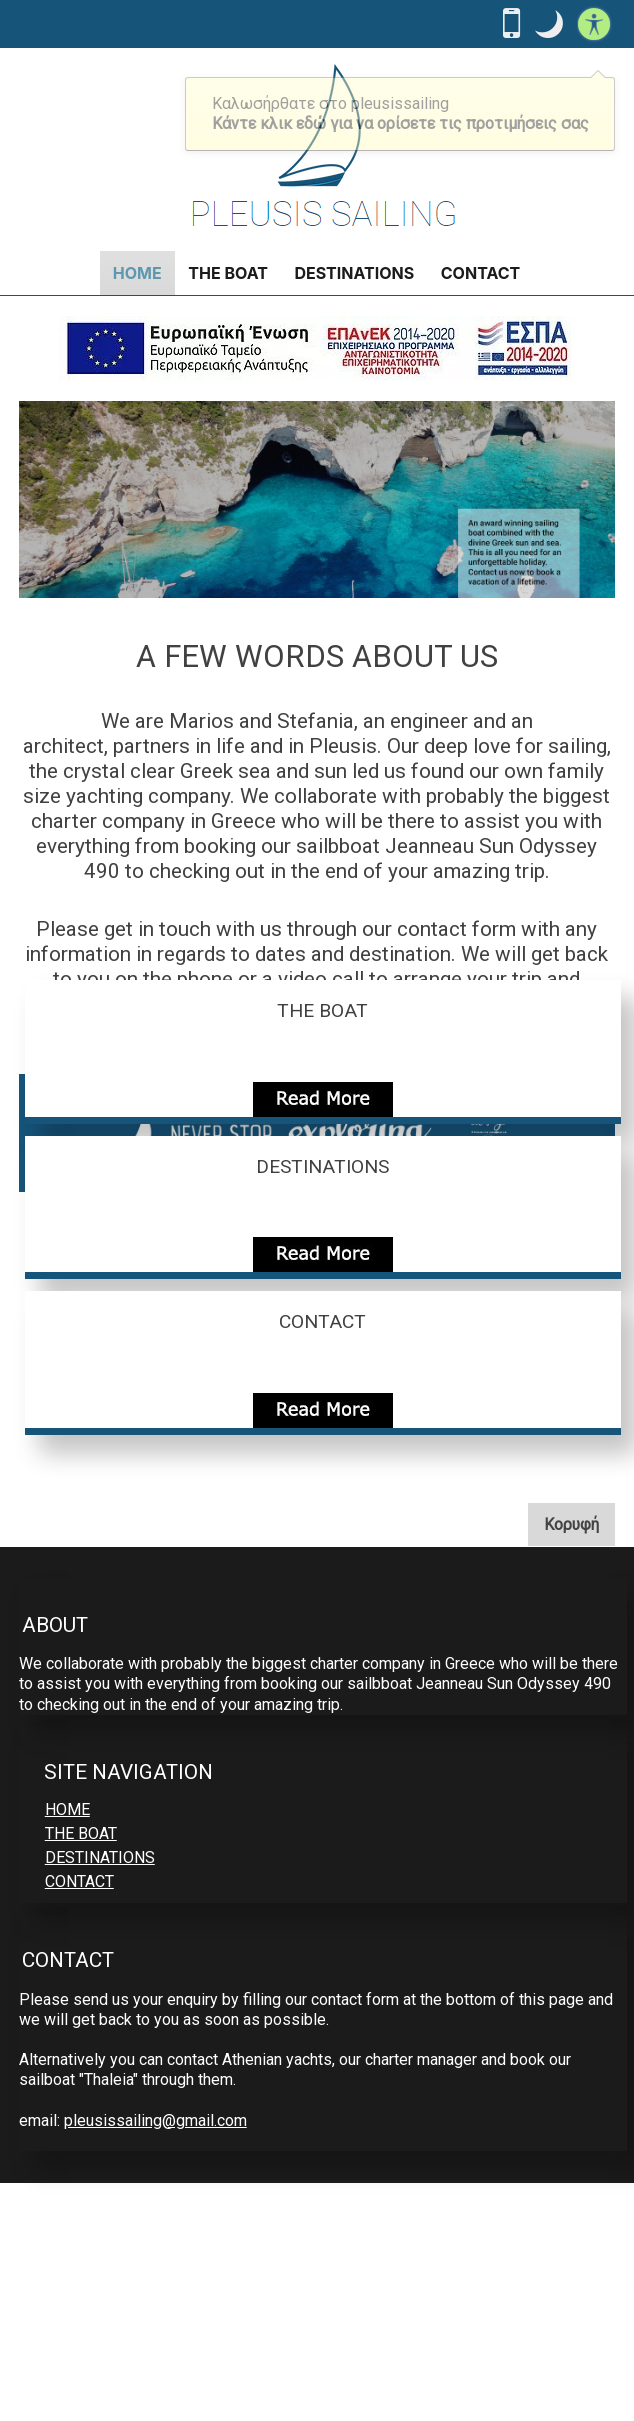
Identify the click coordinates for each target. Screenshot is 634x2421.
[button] (549, 24)
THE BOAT (228, 273)
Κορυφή (579, 1523)
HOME (137, 273)
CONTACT (480, 273)
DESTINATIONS (354, 273)
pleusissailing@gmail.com (155, 2120)
